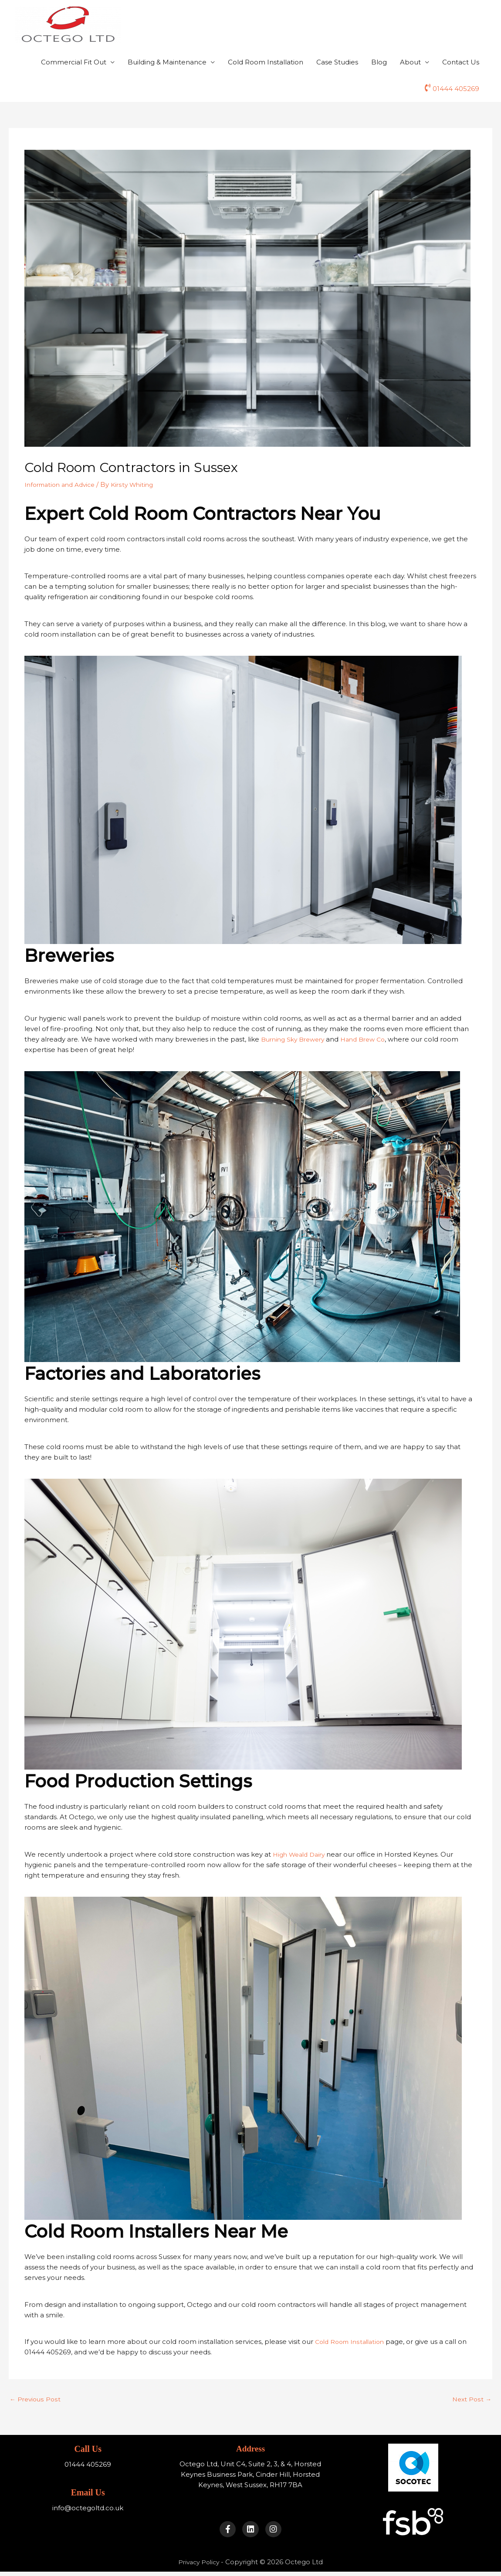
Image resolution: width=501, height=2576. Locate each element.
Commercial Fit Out (73, 62)
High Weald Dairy (301, 1853)
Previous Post (36, 2398)
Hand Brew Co (371, 1039)
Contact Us (460, 62)
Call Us (88, 2448)
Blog (379, 62)
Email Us (87, 2491)
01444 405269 (456, 88)
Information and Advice (63, 484)
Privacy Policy (198, 2566)
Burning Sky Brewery (296, 1039)
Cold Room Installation (265, 62)
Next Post (470, 2398)
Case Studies (337, 62)
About (410, 62)
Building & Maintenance (167, 62)
